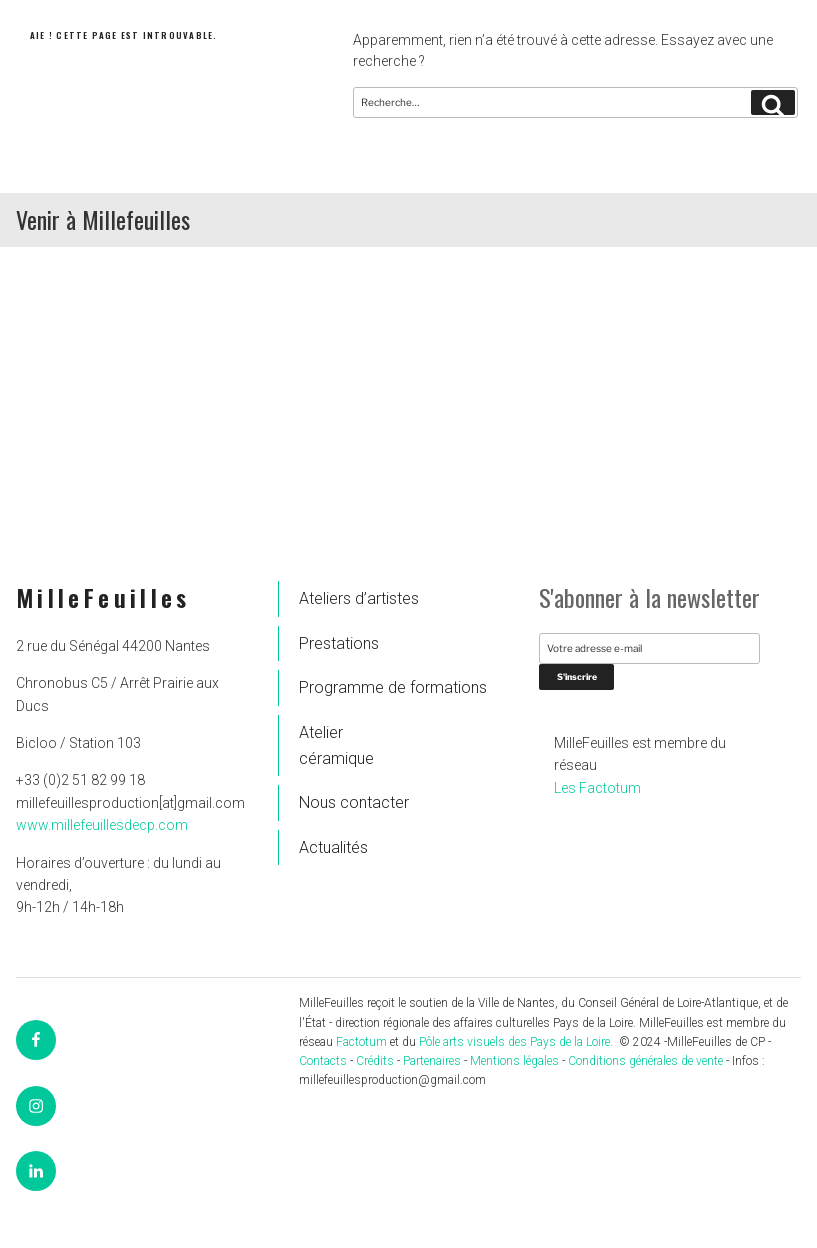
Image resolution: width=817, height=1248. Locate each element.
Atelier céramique (336, 745)
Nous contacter (354, 802)
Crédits (375, 1061)
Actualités (333, 847)
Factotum (361, 1042)
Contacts (323, 1061)
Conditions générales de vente (645, 1061)
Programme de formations (359, 687)
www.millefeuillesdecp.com (102, 825)
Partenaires (432, 1061)
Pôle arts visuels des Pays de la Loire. (517, 1042)
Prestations (339, 643)
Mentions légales (514, 1061)
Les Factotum (597, 788)
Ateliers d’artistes (359, 598)
